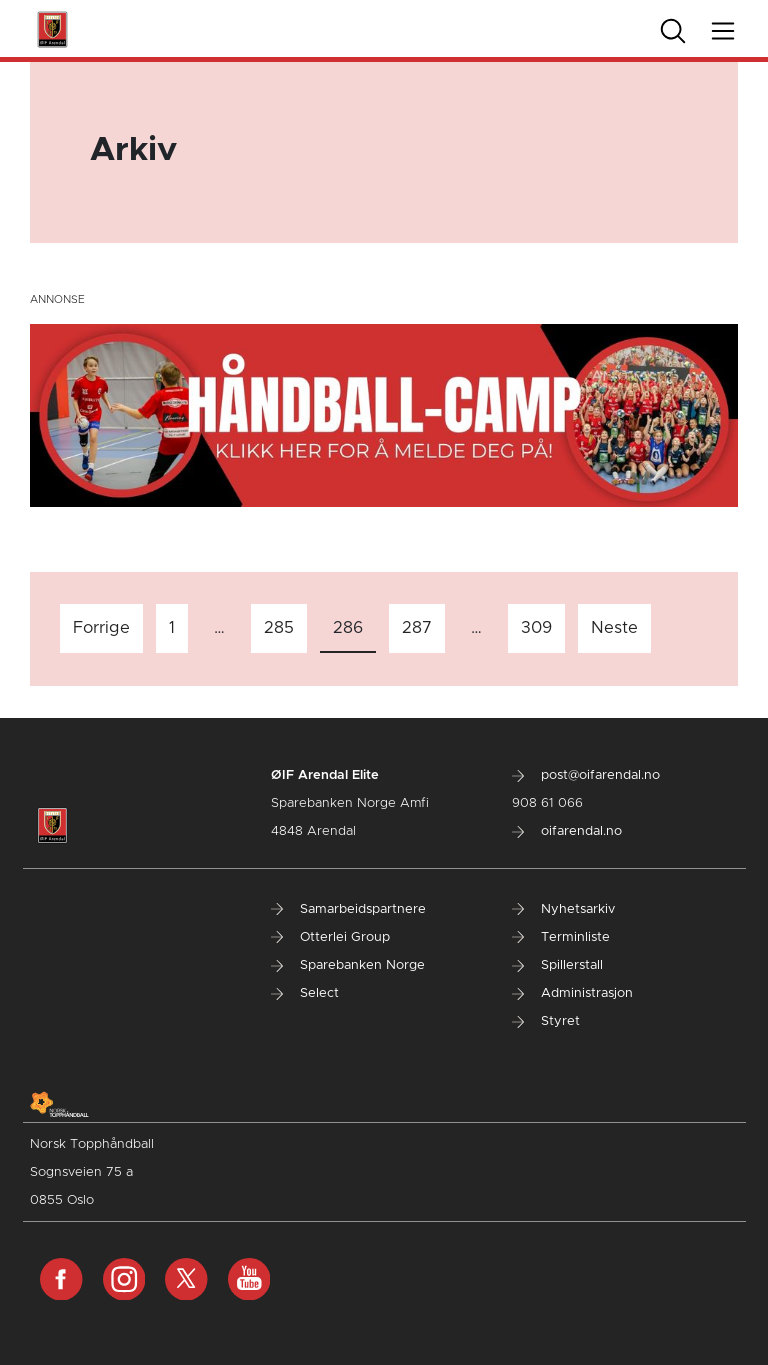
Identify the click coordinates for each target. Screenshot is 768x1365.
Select (305, 993)
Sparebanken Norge (348, 965)
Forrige (101, 628)
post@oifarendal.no (586, 775)
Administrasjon (572, 993)
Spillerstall (557, 965)
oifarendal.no (567, 831)
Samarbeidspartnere (348, 909)
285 (279, 628)
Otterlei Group (330, 937)
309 (536, 628)
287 (417, 628)
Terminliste (561, 937)
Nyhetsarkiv (563, 909)
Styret (546, 1021)
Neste (614, 628)
